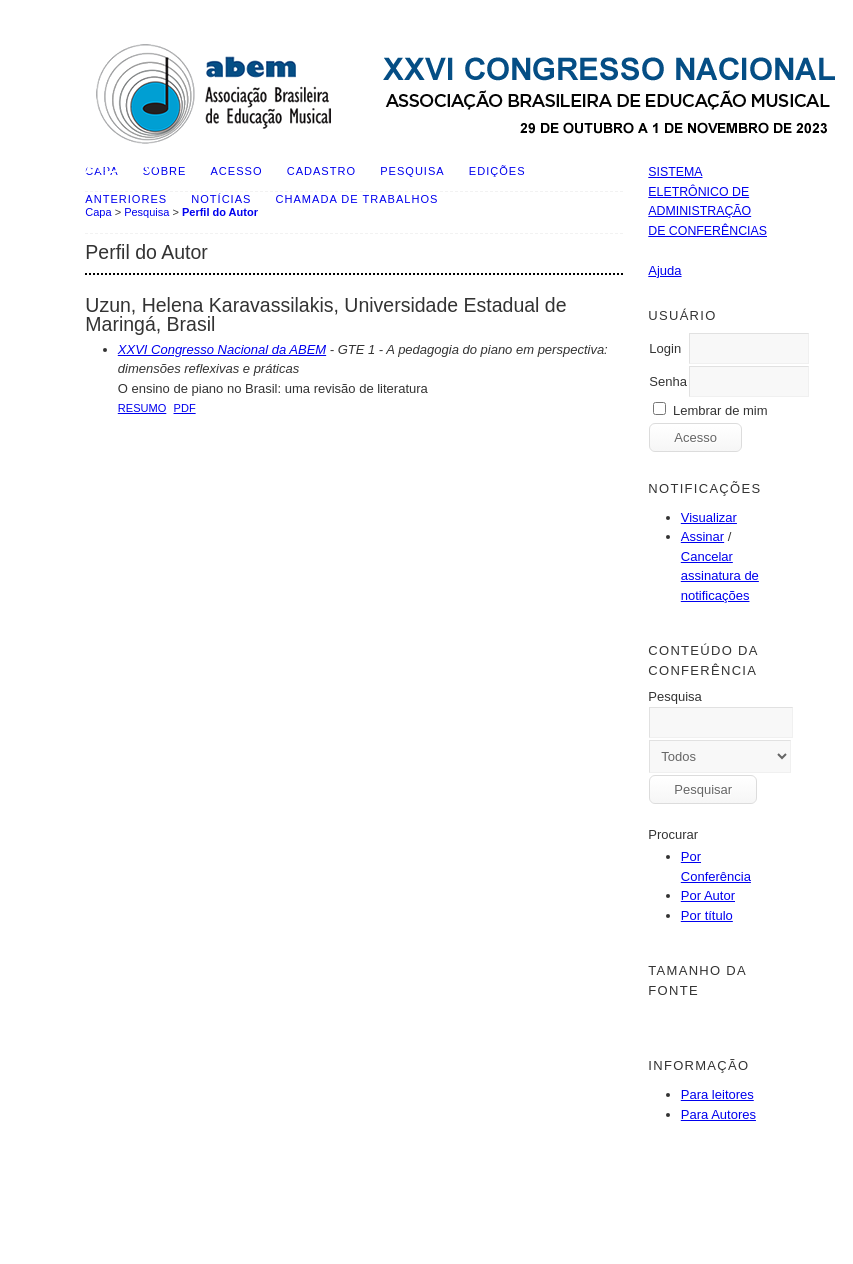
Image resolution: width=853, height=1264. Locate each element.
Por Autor (708, 895)
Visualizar (709, 517)
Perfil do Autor (220, 212)
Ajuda (664, 270)
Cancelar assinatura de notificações (720, 576)
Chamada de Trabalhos (357, 199)
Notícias (221, 199)
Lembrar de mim (720, 410)
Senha (668, 381)
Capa (98, 212)
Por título (707, 915)
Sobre (165, 171)
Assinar (702, 536)
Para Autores (718, 1114)
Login (665, 348)
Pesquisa (412, 171)
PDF (185, 408)
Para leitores (717, 1094)
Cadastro (321, 171)
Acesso (237, 171)
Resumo (142, 408)
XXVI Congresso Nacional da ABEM (222, 349)
